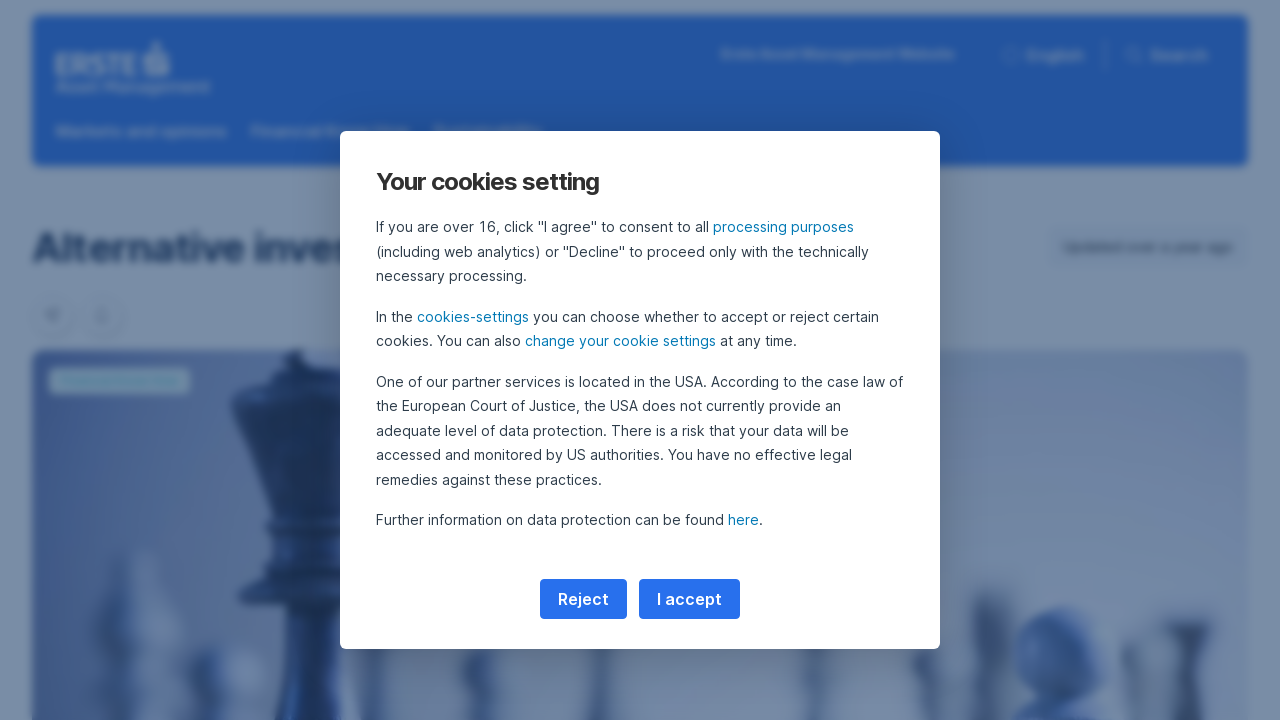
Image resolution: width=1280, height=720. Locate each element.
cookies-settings (473, 316)
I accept (689, 599)
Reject (583, 599)
